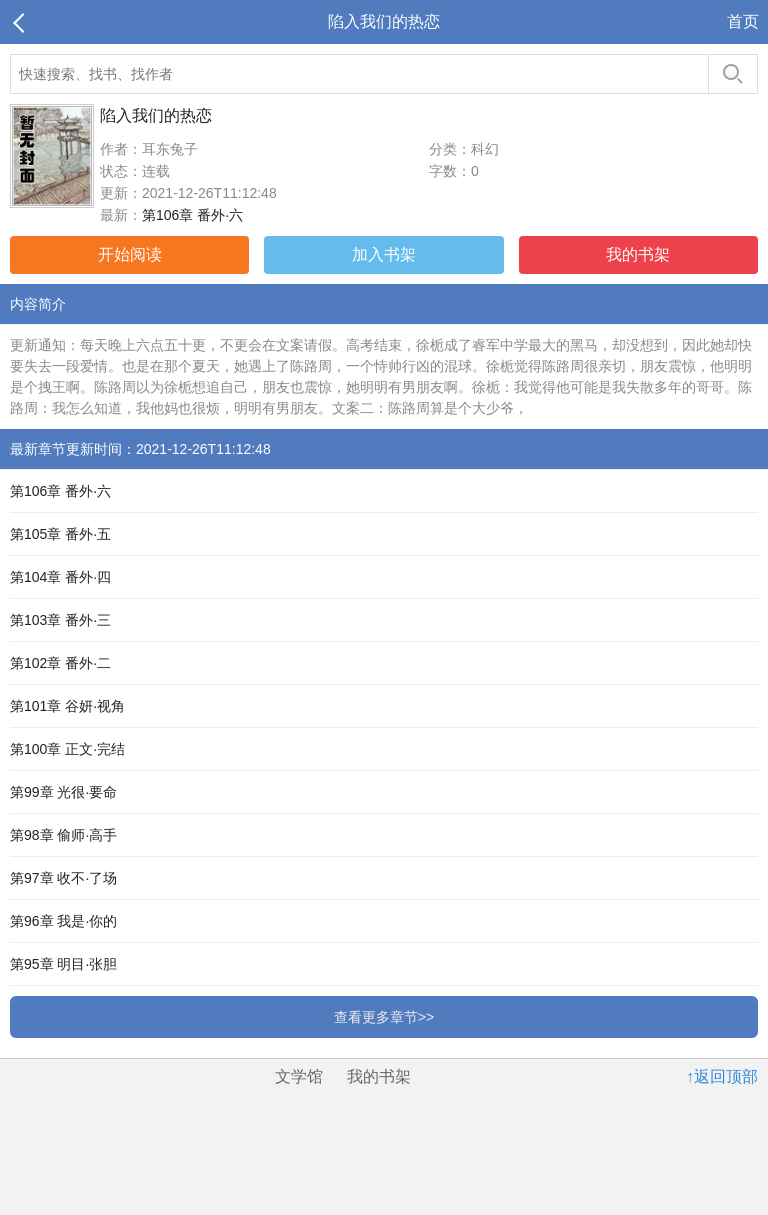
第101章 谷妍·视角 (67, 706)
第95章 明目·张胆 (63, 964)
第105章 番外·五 (60, 534)
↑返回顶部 (722, 1076)
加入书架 (384, 254)
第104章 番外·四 (60, 577)
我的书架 (638, 254)
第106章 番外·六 (192, 215)
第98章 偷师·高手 (63, 835)
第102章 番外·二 (60, 663)
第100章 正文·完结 (67, 749)
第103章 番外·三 (60, 620)
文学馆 (299, 1076)
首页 (743, 21)
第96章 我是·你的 (63, 921)
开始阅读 (130, 254)
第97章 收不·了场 (63, 878)
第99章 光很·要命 (63, 792)
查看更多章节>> (384, 1017)
